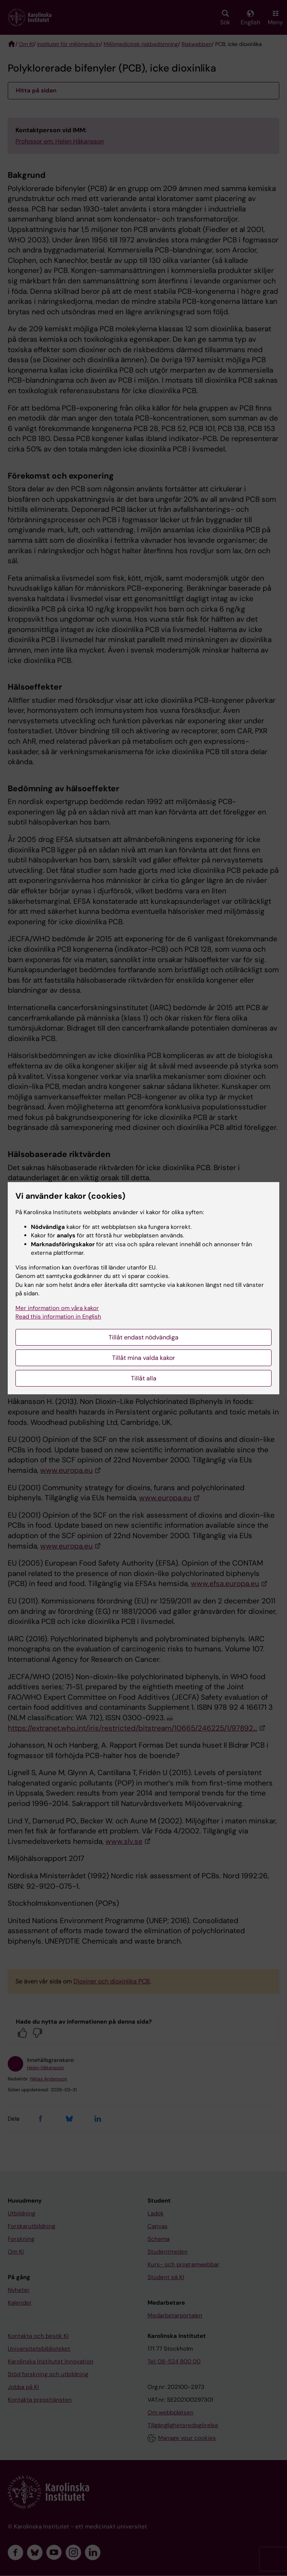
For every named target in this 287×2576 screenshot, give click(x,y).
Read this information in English (58, 1316)
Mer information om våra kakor (57, 1308)
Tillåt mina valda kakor (143, 1358)
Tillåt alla (143, 1378)
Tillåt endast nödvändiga (143, 1337)
